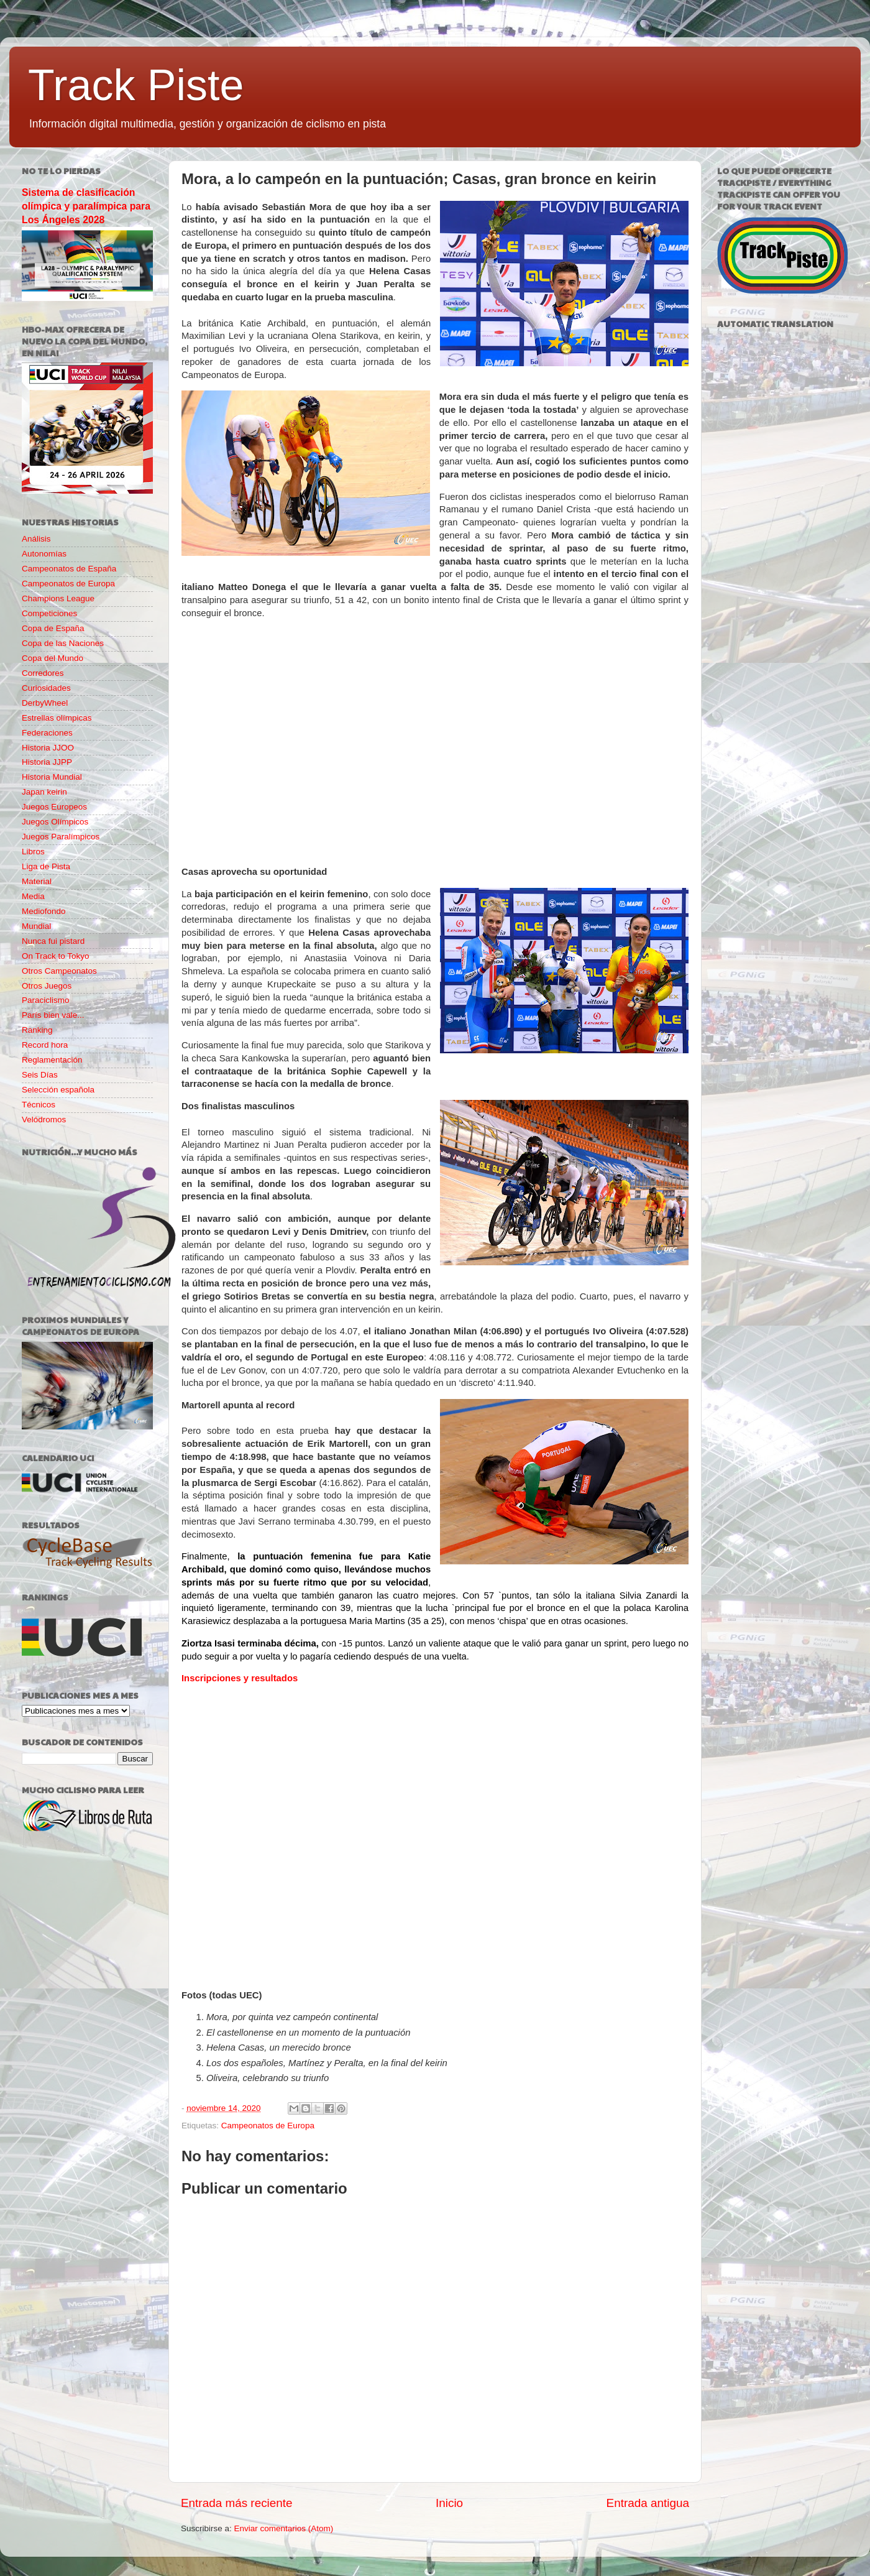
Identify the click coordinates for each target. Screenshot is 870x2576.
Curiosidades (46, 688)
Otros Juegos (46, 985)
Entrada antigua (648, 2502)
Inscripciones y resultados (239, 1678)
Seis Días (40, 1074)
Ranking (37, 1030)
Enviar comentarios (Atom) (284, 2528)
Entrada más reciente (237, 2502)
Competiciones (49, 613)
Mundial (36, 926)
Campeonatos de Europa (267, 2125)
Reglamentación (52, 1059)
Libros (33, 851)
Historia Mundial (52, 777)
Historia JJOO (48, 747)
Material (37, 881)
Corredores (43, 673)
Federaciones (47, 732)
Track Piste (136, 85)
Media (33, 896)
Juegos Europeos (54, 806)
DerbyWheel (45, 703)
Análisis (36, 538)
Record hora (45, 1045)
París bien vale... (53, 1015)
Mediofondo (44, 911)
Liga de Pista (46, 866)
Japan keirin (44, 791)
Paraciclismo (46, 1000)
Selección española (58, 1089)
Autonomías (44, 553)
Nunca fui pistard (53, 941)
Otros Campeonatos (59, 971)
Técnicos (38, 1104)
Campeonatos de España (69, 568)
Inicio (449, 2502)
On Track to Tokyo (55, 956)
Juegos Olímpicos (55, 821)
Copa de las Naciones (63, 643)
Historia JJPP (47, 762)
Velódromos (44, 1119)
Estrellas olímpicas (57, 717)
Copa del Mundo (52, 658)
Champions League (58, 598)
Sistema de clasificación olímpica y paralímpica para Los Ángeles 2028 (86, 206)
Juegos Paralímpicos (60, 836)
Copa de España (53, 628)
